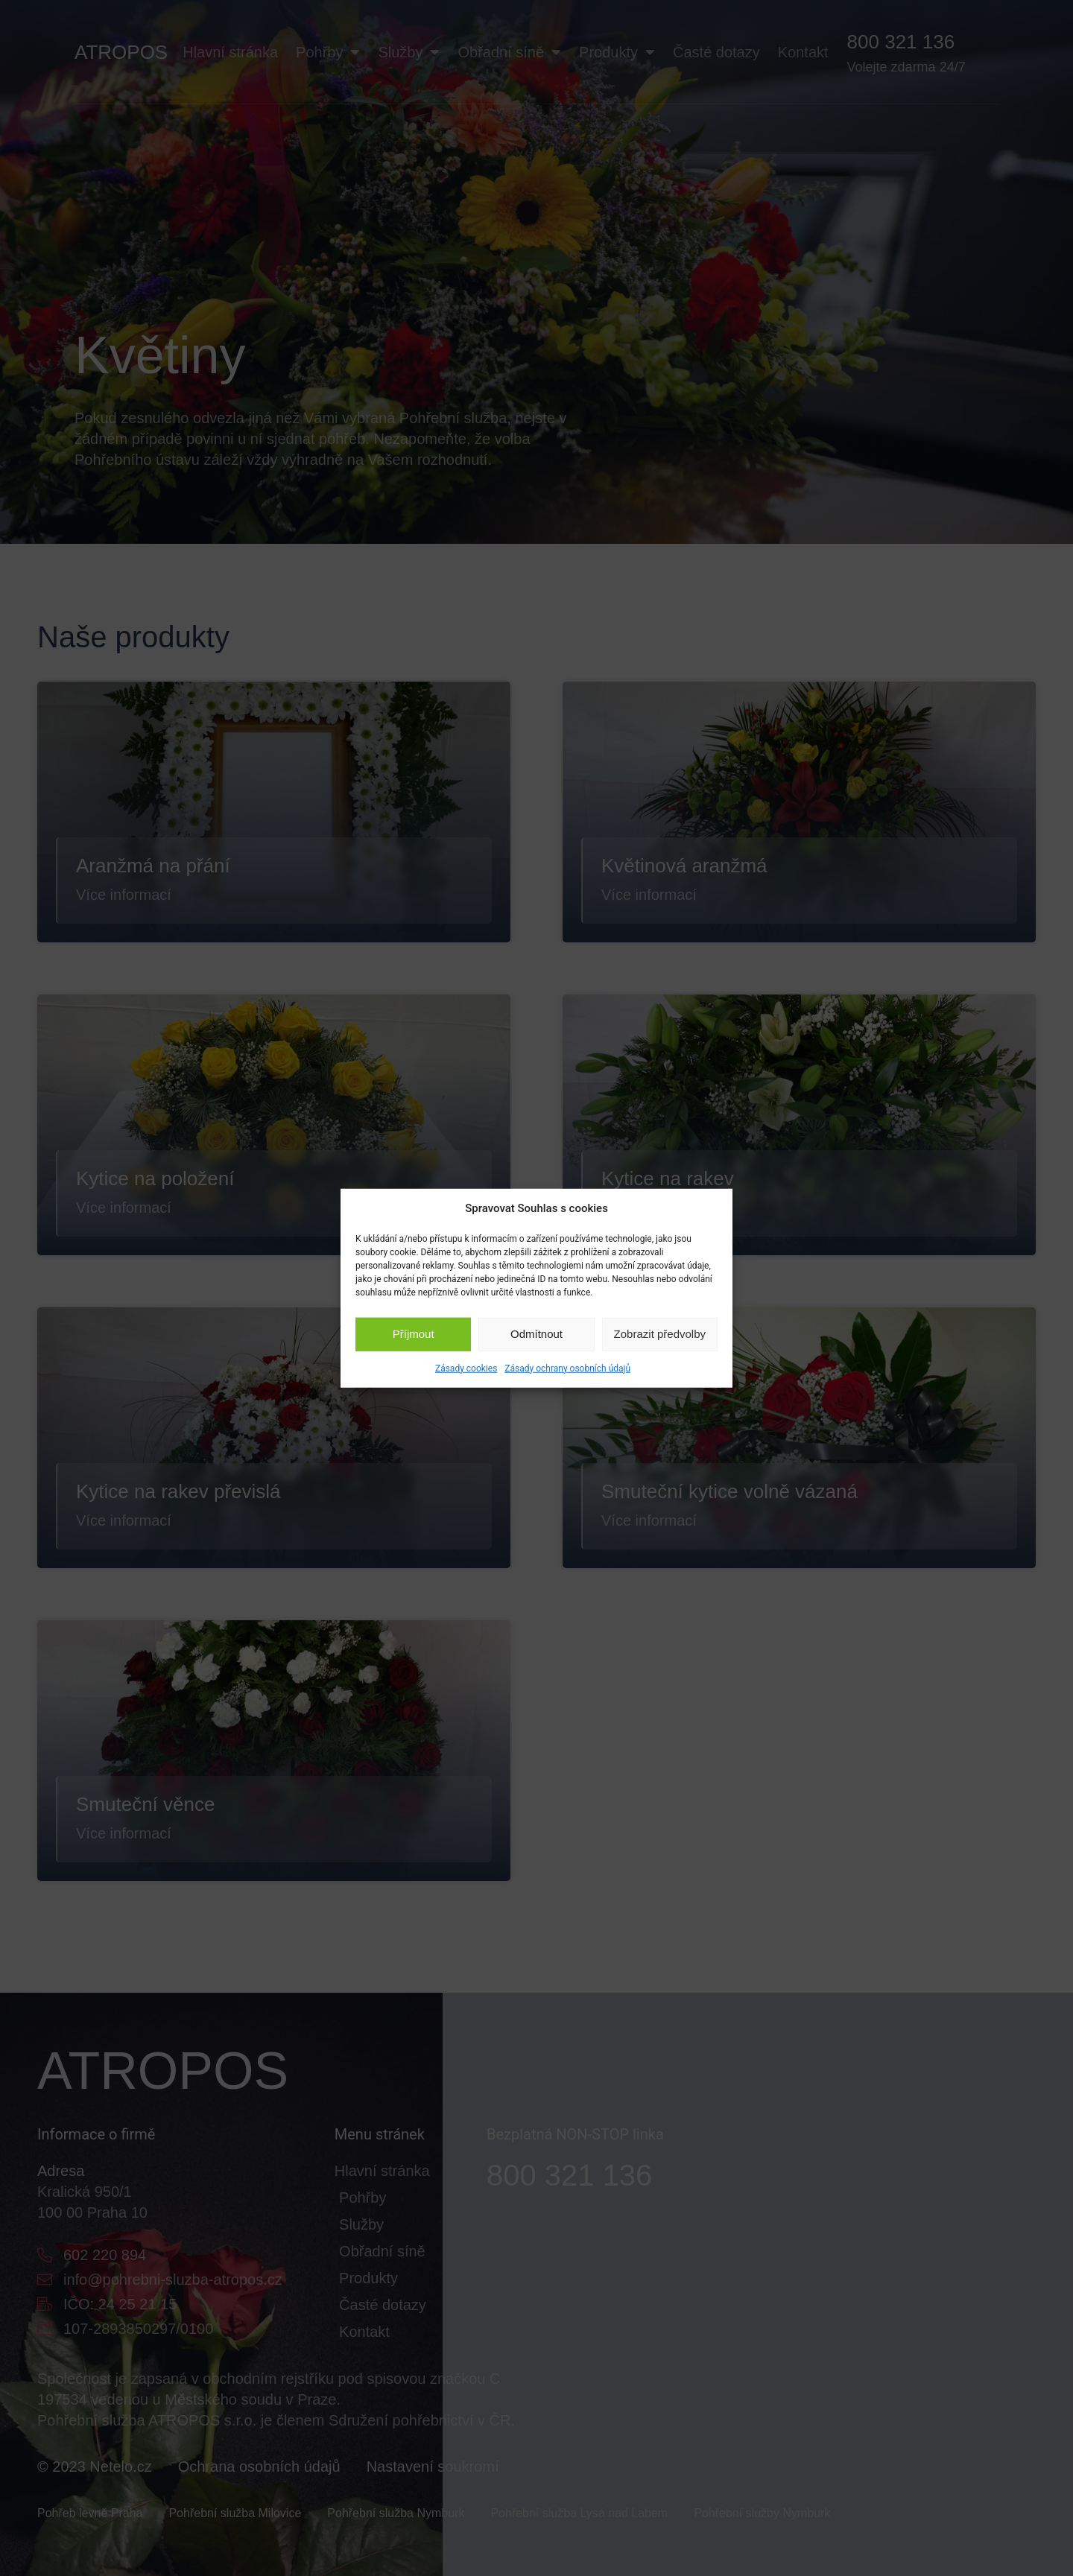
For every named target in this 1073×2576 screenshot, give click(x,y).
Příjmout (413, 1333)
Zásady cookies (466, 1367)
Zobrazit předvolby (660, 1333)
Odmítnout (536, 1333)
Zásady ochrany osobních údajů (567, 1367)
